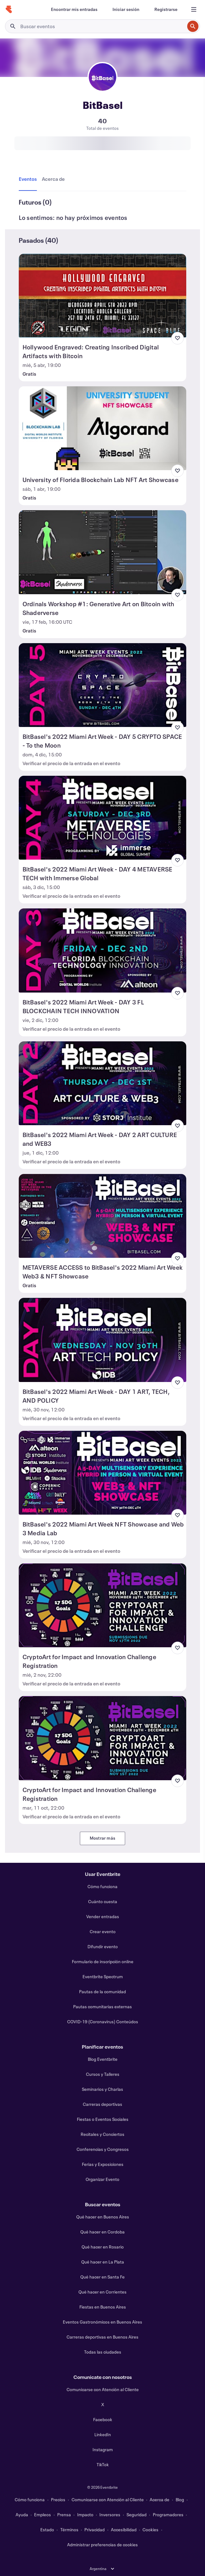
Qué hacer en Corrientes (102, 2292)
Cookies (150, 2530)
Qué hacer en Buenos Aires (102, 2217)
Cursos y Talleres (102, 2074)
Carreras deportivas (102, 2104)
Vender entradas (102, 1916)
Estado (47, 2530)
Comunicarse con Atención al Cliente (103, 2389)
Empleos (42, 2515)
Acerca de (159, 2499)
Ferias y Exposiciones (102, 2164)
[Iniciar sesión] (126, 9)
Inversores (109, 2515)
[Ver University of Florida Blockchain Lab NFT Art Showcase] (103, 428)
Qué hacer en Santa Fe (102, 2277)
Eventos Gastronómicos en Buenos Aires (102, 2322)
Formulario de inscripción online (102, 1961)
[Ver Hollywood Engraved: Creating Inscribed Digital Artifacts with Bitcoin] (103, 296)
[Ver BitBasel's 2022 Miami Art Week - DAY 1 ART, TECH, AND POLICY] (103, 1340)
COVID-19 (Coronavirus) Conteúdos (102, 2022)
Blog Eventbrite (103, 2059)
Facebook (102, 2419)
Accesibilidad (124, 2530)
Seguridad (137, 2515)
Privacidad (94, 2530)
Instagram (102, 2449)
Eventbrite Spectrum (102, 1976)
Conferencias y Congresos (103, 2149)
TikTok (103, 2464)
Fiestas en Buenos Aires (102, 2307)
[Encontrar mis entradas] (74, 9)
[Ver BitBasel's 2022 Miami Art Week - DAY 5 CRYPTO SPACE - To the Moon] (103, 685)
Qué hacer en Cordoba (102, 2232)
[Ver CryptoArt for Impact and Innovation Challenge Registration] (103, 1605)
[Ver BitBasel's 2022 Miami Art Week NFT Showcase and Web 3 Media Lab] (103, 1473)
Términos (69, 2530)
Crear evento (103, 1931)
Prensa (64, 2515)
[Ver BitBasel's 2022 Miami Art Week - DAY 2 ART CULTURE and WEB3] (103, 1083)
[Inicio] (8, 9)
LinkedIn (102, 2434)
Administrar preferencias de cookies (102, 2545)
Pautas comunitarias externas (102, 2006)
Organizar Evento (102, 2179)
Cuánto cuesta (102, 1901)
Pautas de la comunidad (102, 1991)
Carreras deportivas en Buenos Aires (102, 2337)
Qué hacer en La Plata (102, 2262)
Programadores (168, 2515)
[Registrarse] (165, 9)
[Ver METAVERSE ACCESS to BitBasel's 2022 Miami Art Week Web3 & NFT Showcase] (103, 1216)
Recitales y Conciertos (102, 2134)
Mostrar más (102, 1838)
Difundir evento (103, 1946)
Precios (58, 2499)
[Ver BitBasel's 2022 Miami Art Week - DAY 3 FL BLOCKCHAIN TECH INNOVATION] (103, 950)
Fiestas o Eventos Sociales (102, 2119)
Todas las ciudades (102, 2352)
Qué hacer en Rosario (103, 2247)
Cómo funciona (103, 1886)
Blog (180, 2499)
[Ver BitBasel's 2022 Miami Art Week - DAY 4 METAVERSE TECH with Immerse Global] (103, 818)
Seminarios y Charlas (102, 2089)
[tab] (29, 179)
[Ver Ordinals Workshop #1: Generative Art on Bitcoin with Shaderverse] (103, 552)
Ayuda (22, 2515)
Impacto (85, 2515)
